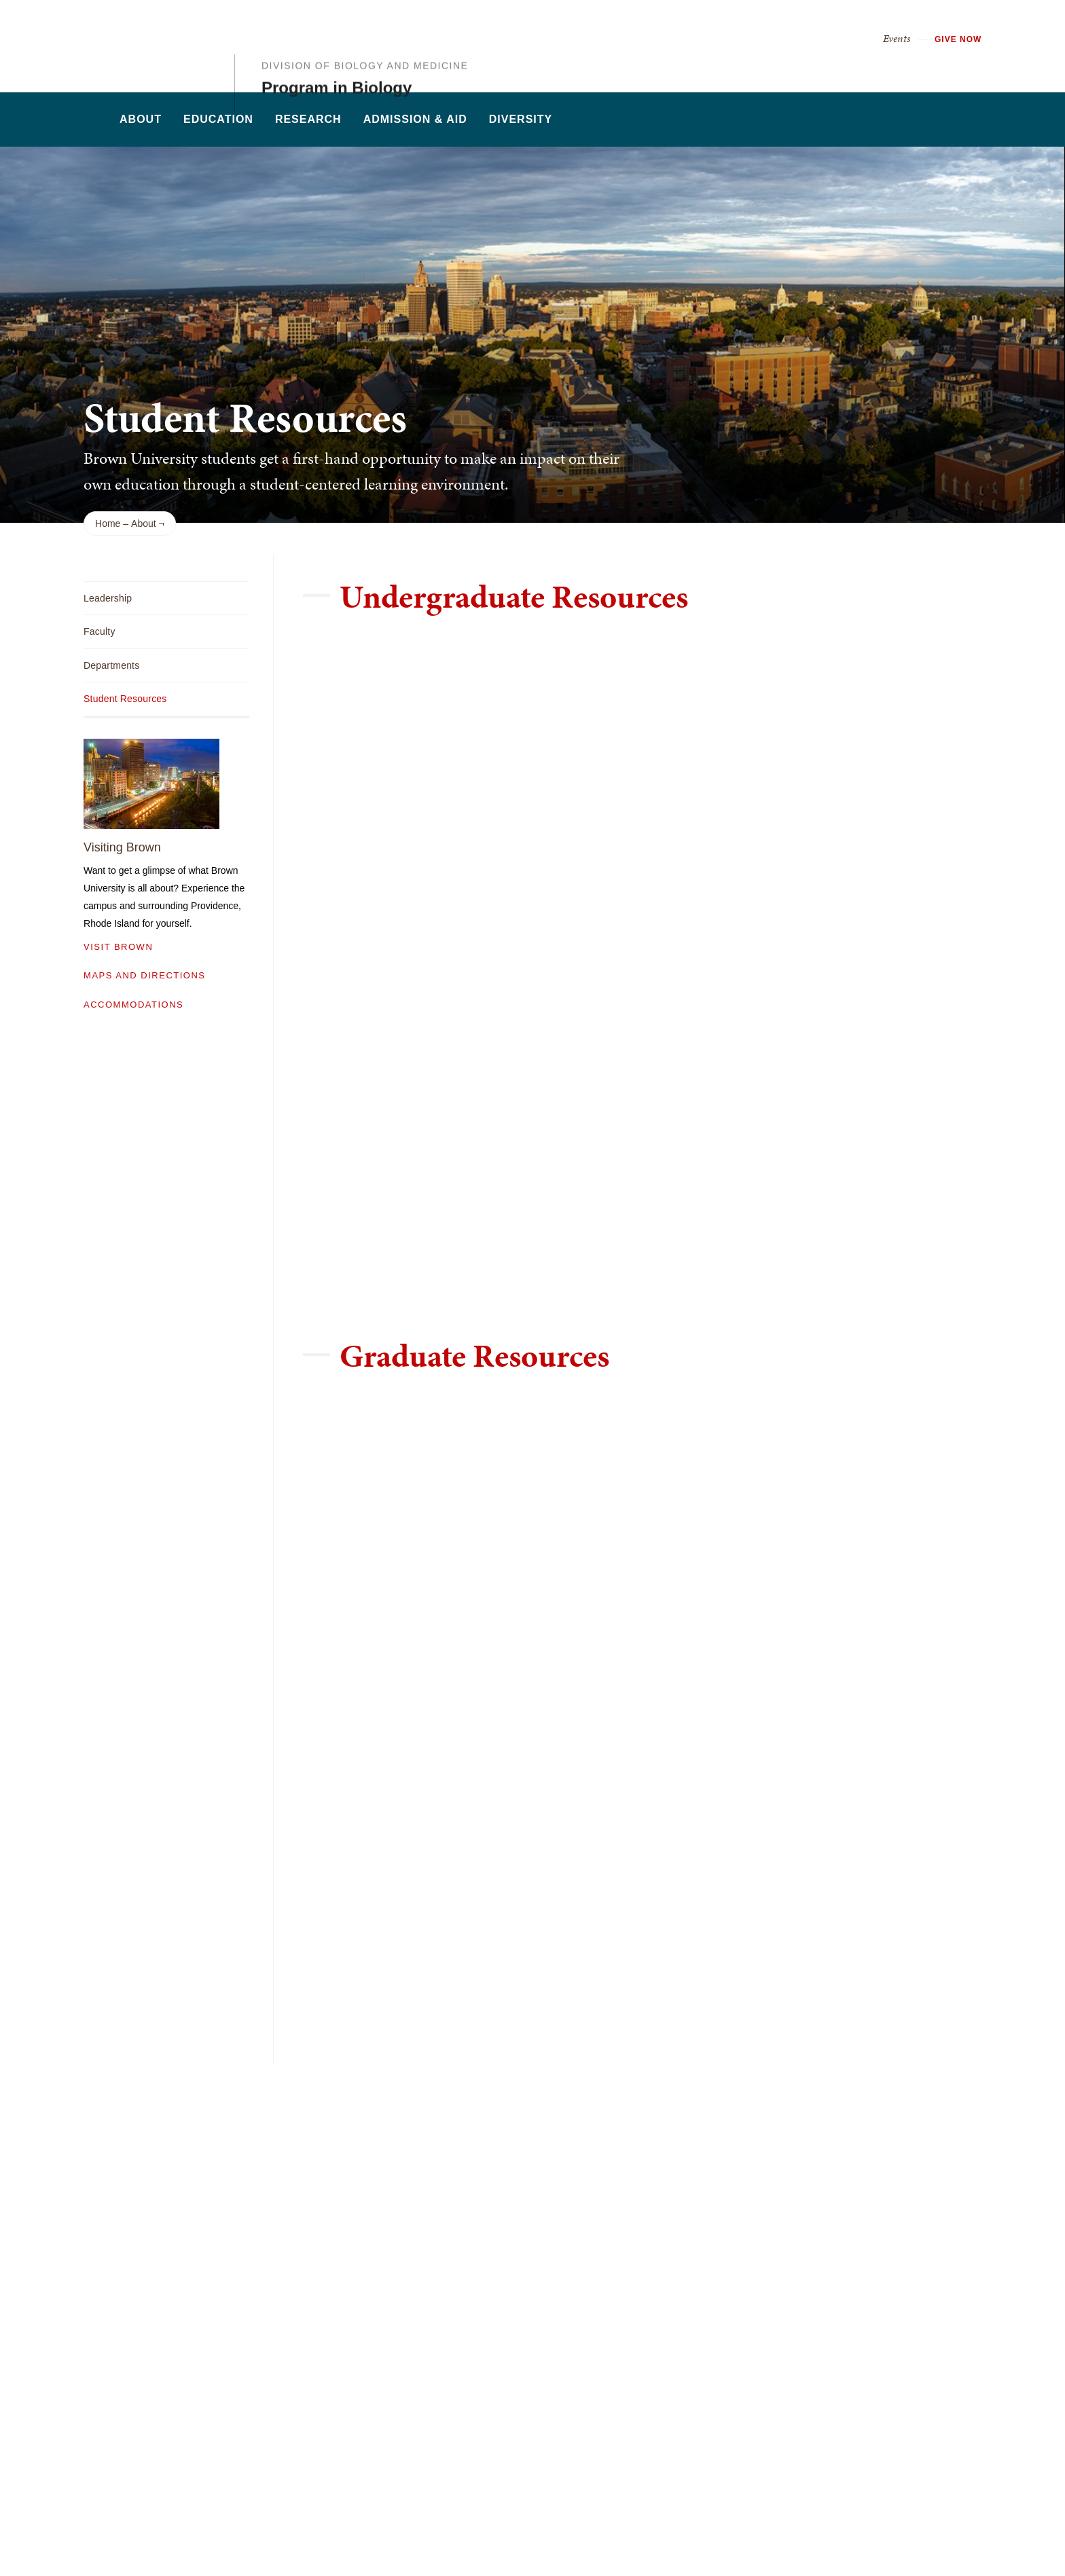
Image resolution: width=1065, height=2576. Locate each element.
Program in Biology (336, 58)
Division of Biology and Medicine (364, 36)
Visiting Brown (122, 847)
